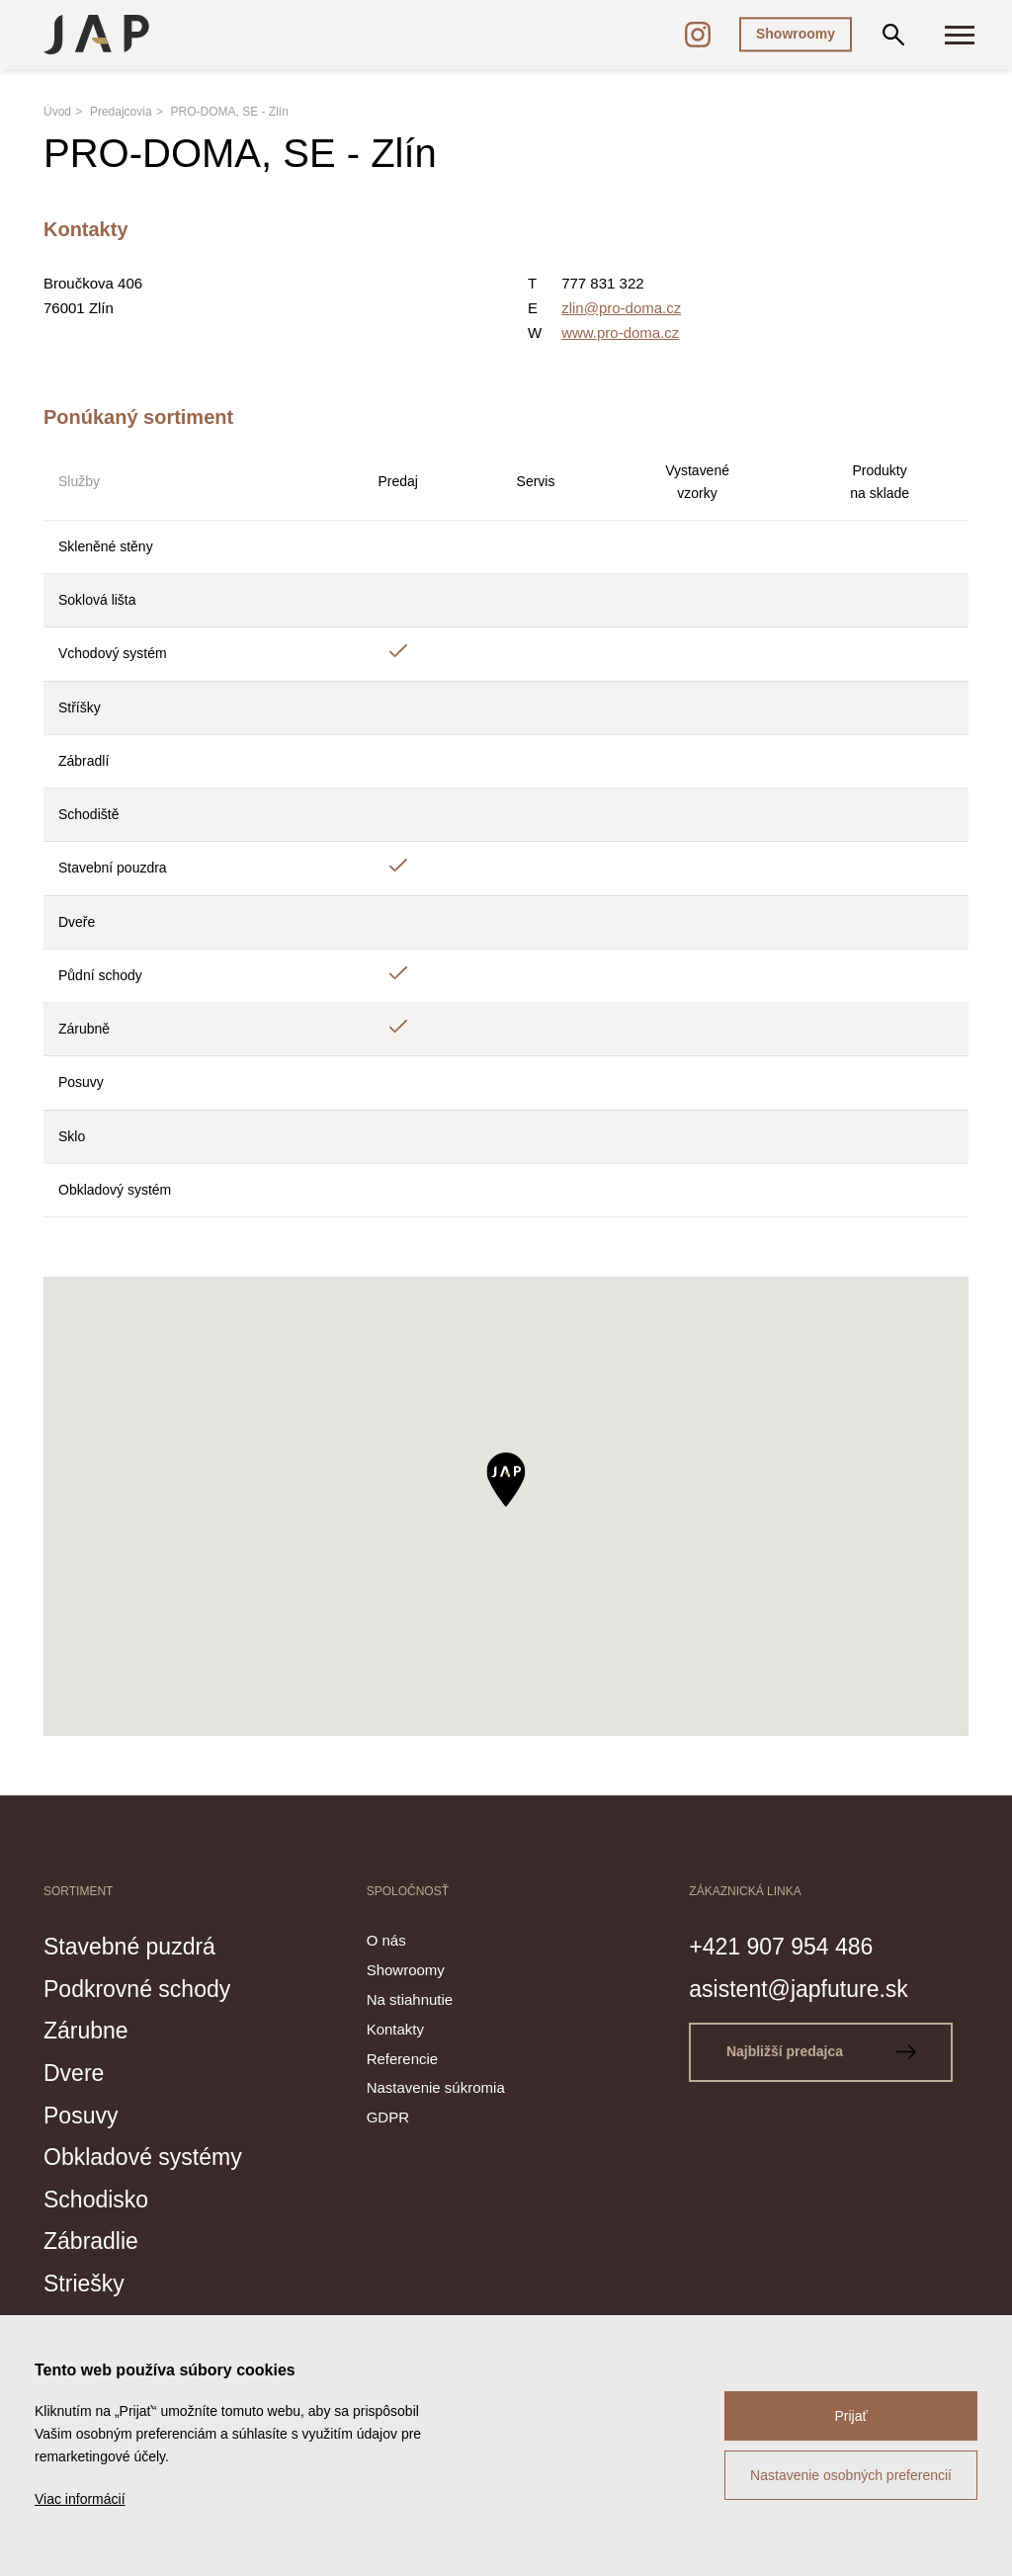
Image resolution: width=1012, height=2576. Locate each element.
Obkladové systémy (151, 2155)
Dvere (76, 2071)
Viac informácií (80, 2499)
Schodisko (100, 2196)
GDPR (388, 2117)
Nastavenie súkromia (436, 2087)
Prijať (850, 2416)
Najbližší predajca (825, 2051)
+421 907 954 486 (788, 1945)
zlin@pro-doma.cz (621, 307)
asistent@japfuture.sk (808, 1987)
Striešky (87, 2280)
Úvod (57, 112)
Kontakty (395, 2029)
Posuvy (84, 2112)
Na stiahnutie (410, 1999)
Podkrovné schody (145, 1987)
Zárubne (89, 2029)
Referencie (403, 2058)
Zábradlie (94, 2238)
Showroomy (795, 34)
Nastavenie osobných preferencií (851, 2475)
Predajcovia (121, 112)
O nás (386, 1940)
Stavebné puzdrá (136, 1945)
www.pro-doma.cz (620, 332)
